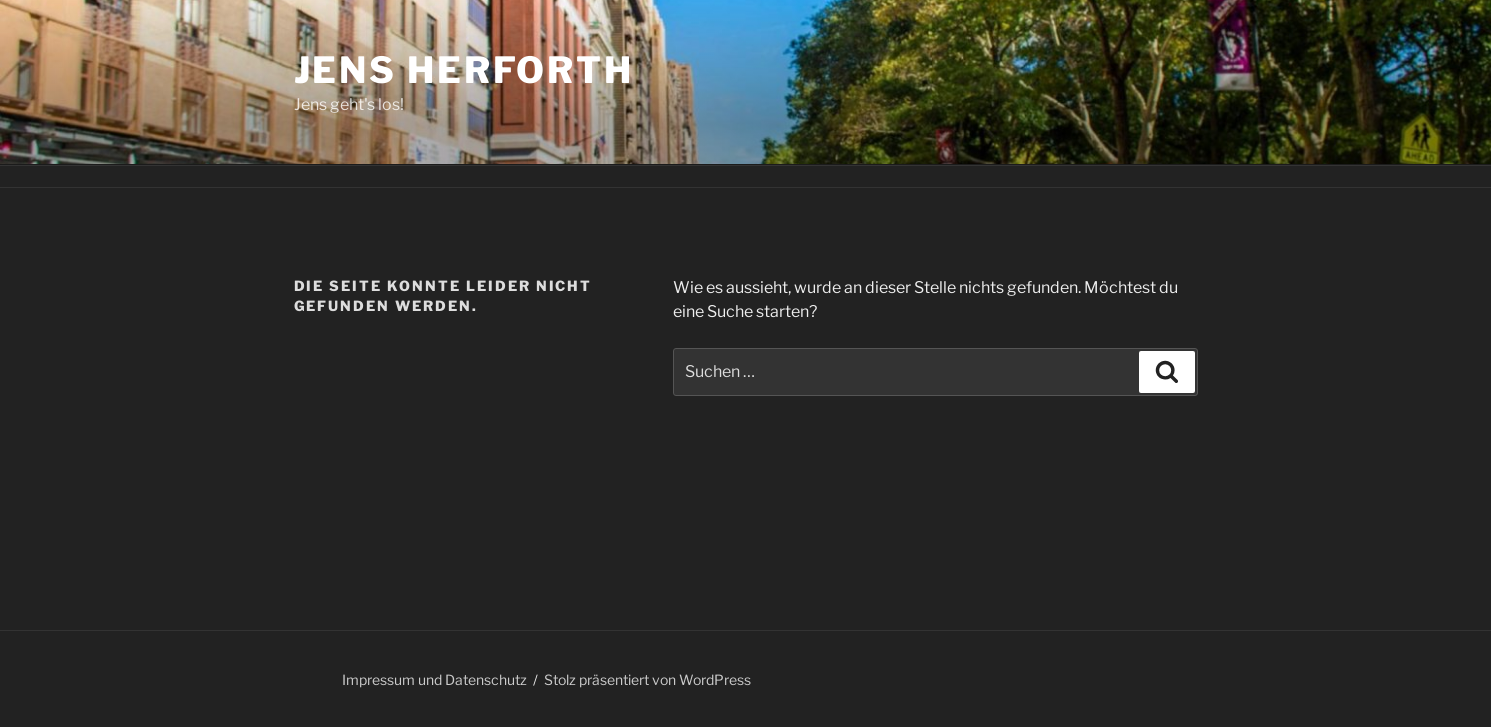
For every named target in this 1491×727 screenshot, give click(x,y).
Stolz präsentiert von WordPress (647, 679)
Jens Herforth (464, 70)
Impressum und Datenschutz (434, 679)
